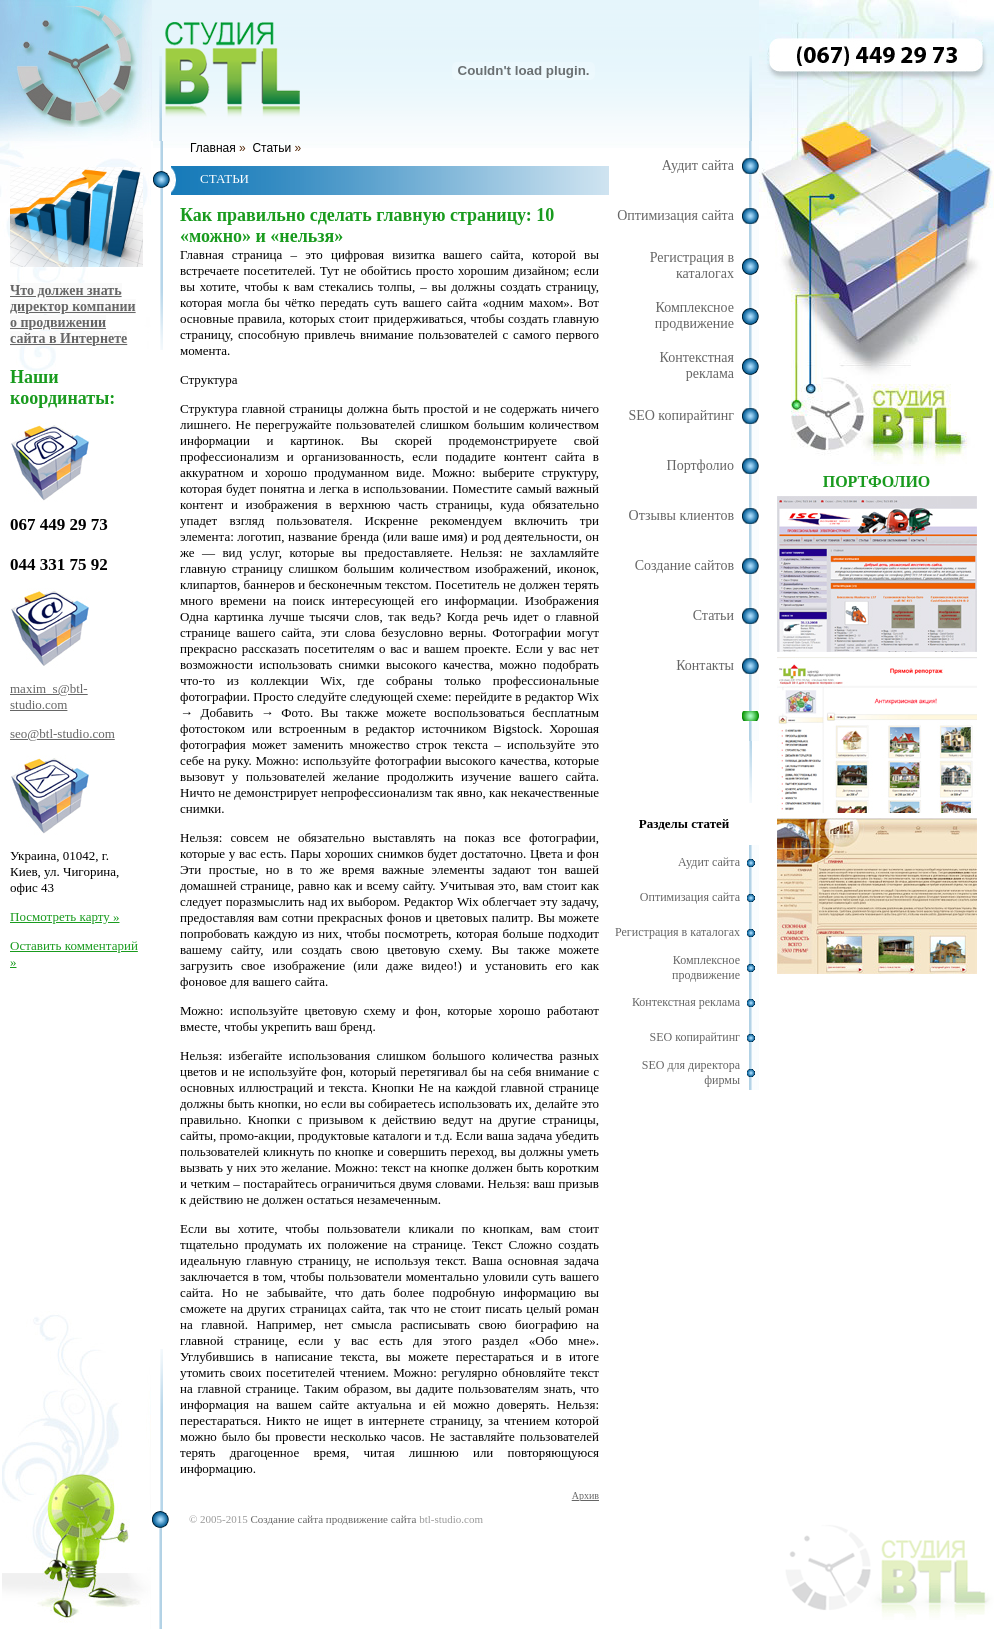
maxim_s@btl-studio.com (49, 696)
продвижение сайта (371, 1519)
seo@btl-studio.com (62, 733)
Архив (585, 1495)
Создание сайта (287, 1519)
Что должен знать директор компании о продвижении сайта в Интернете (73, 314)
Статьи (271, 148)
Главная (213, 148)
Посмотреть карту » (64, 916)
